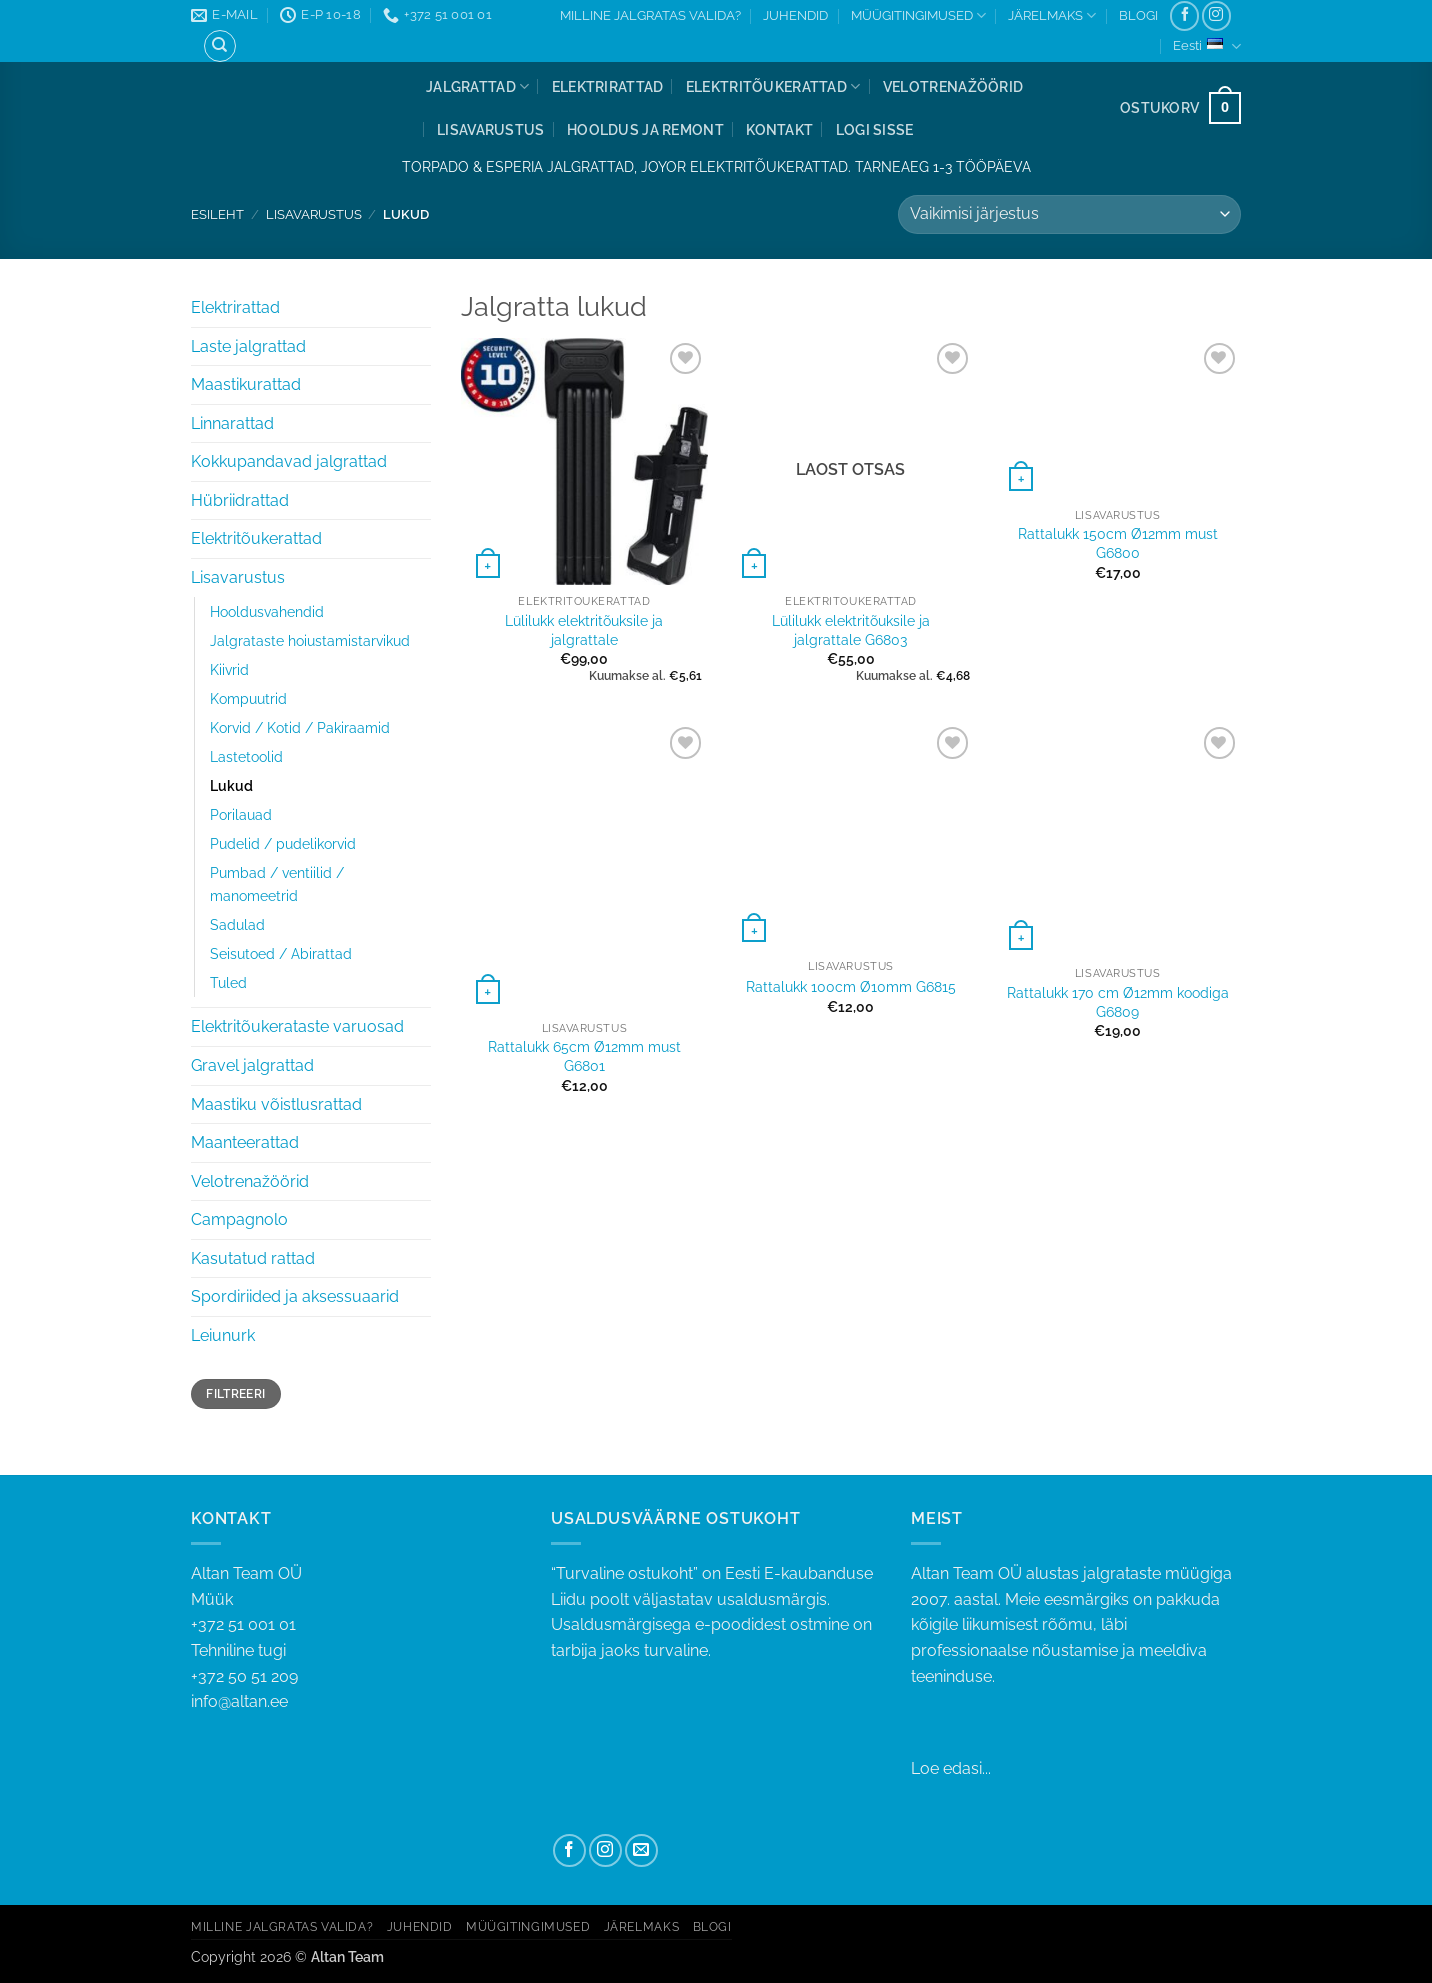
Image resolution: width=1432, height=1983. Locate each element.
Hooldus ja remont (645, 129)
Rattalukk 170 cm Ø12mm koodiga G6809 (1118, 1002)
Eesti (1207, 46)
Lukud (231, 785)
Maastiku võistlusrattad (276, 1104)
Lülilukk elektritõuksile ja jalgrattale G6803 (851, 630)
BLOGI (1138, 15)
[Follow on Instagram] (1216, 15)
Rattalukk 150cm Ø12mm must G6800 (1118, 543)
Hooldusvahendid (267, 611)
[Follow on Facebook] (1184, 15)
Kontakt (779, 129)
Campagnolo (239, 1219)
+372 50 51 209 (244, 1676)
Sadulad (237, 924)
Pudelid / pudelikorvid (283, 843)
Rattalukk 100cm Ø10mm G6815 (851, 986)
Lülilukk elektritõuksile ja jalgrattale (584, 630)
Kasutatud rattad (253, 1258)
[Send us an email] (641, 1850)
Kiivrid (229, 669)
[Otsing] (220, 46)
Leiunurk (223, 1335)
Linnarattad (232, 423)
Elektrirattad (608, 86)
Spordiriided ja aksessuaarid (295, 1296)
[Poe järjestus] (1069, 214)
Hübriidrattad (240, 500)
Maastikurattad (246, 384)
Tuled (228, 982)
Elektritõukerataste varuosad (297, 1026)
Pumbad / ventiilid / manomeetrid (277, 884)
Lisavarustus (490, 129)
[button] (875, 129)
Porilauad (241, 814)
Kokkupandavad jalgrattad (289, 461)
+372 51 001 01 (356, 1639)
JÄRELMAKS (1052, 15)
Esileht (217, 214)
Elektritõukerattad (773, 86)
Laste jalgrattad (248, 346)
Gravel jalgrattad (252, 1065)
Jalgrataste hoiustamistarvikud (310, 640)
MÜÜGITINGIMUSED (918, 15)
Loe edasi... (951, 1768)
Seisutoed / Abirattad (281, 953)
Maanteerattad (245, 1142)
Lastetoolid (246, 756)
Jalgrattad (477, 86)
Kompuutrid (248, 698)
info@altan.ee (239, 1701)
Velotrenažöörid (953, 86)
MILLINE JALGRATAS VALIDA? (650, 15)
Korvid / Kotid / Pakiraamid (300, 727)
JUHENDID (795, 15)
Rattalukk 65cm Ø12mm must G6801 (584, 1056)
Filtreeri (235, 1394)
